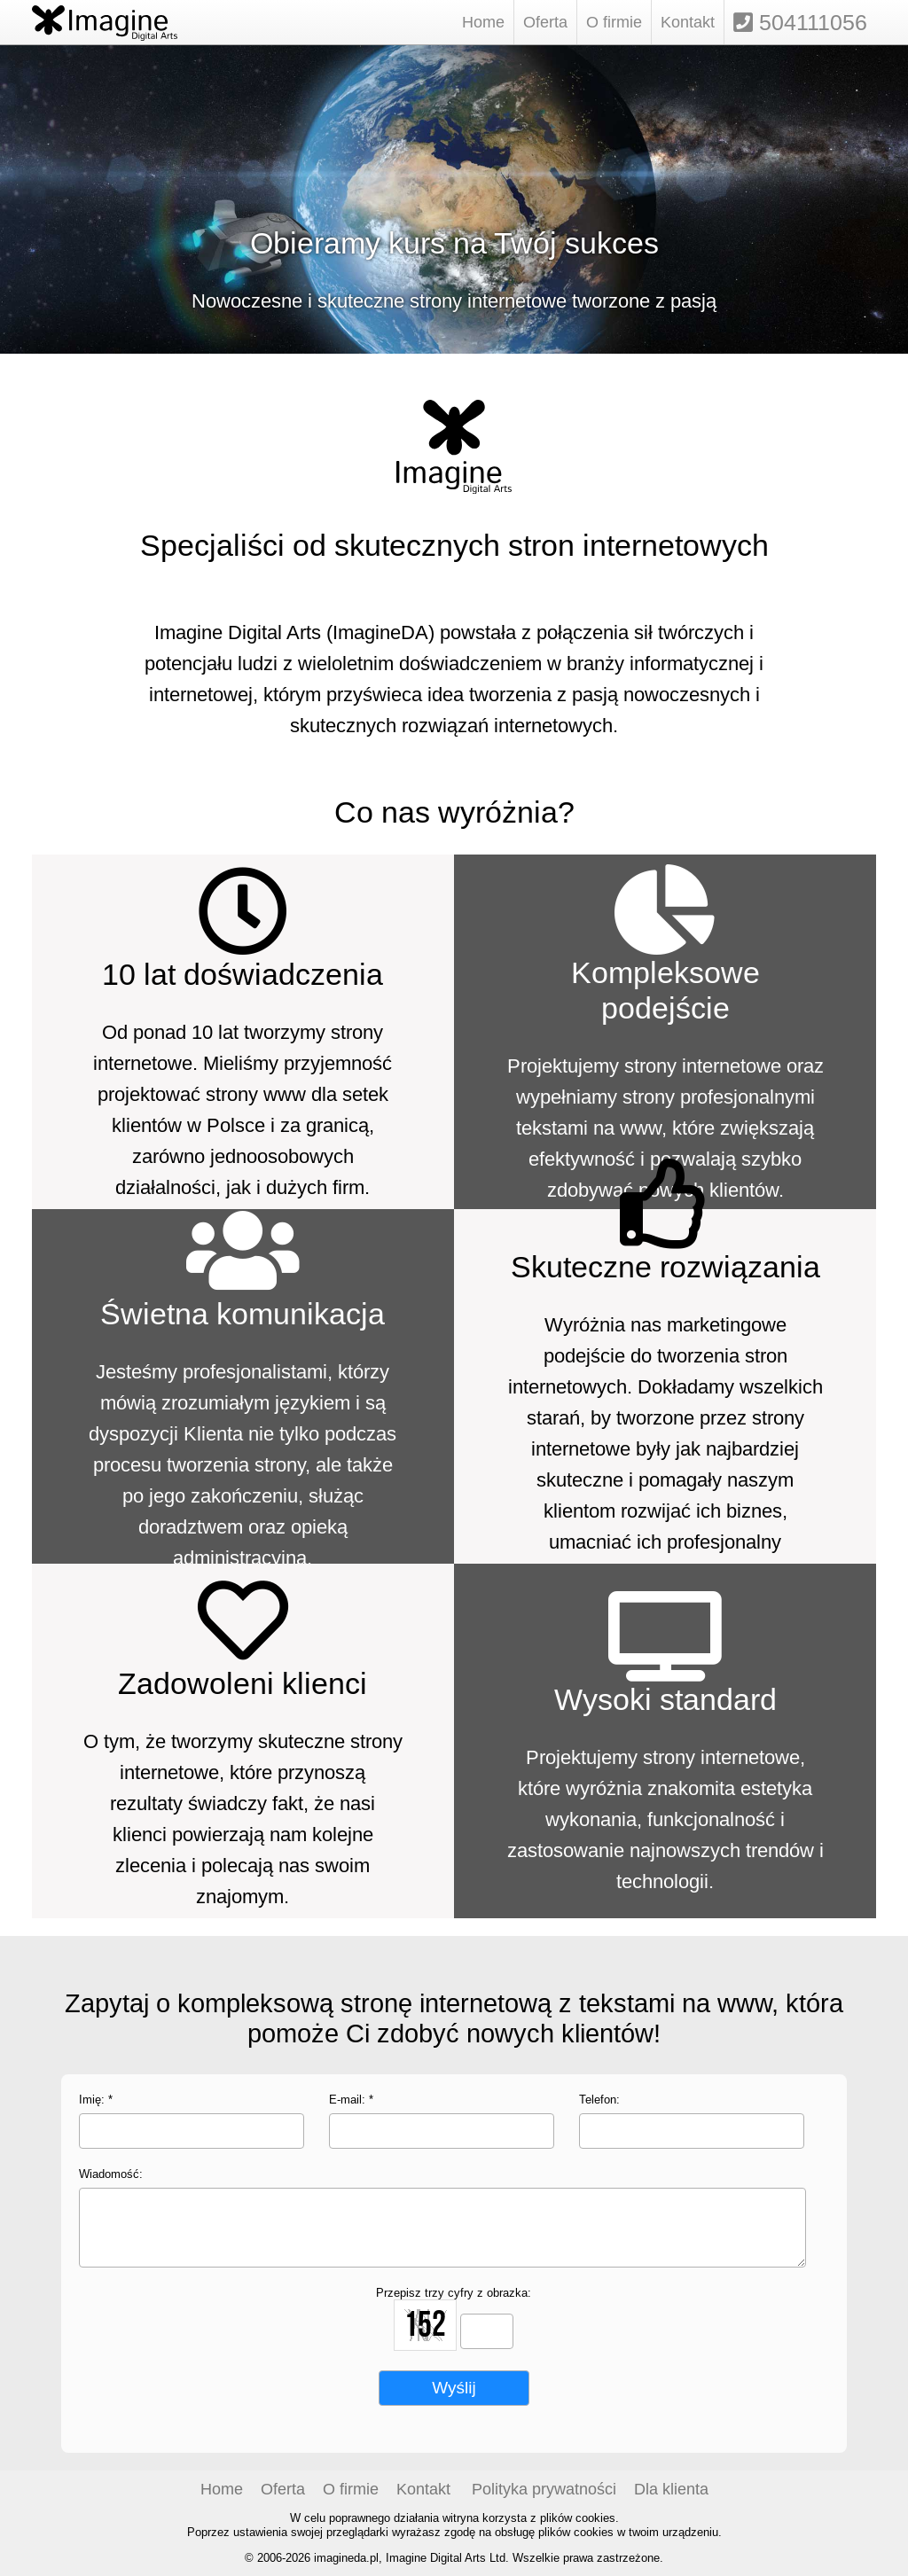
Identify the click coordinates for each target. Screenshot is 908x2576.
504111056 (800, 22)
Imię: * (96, 2099)
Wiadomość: (111, 2173)
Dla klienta (671, 2488)
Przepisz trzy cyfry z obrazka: (453, 2292)
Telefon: (599, 2099)
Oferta (545, 21)
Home (483, 21)
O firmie (614, 21)
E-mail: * (351, 2099)
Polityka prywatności (544, 2488)
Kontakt (688, 21)
